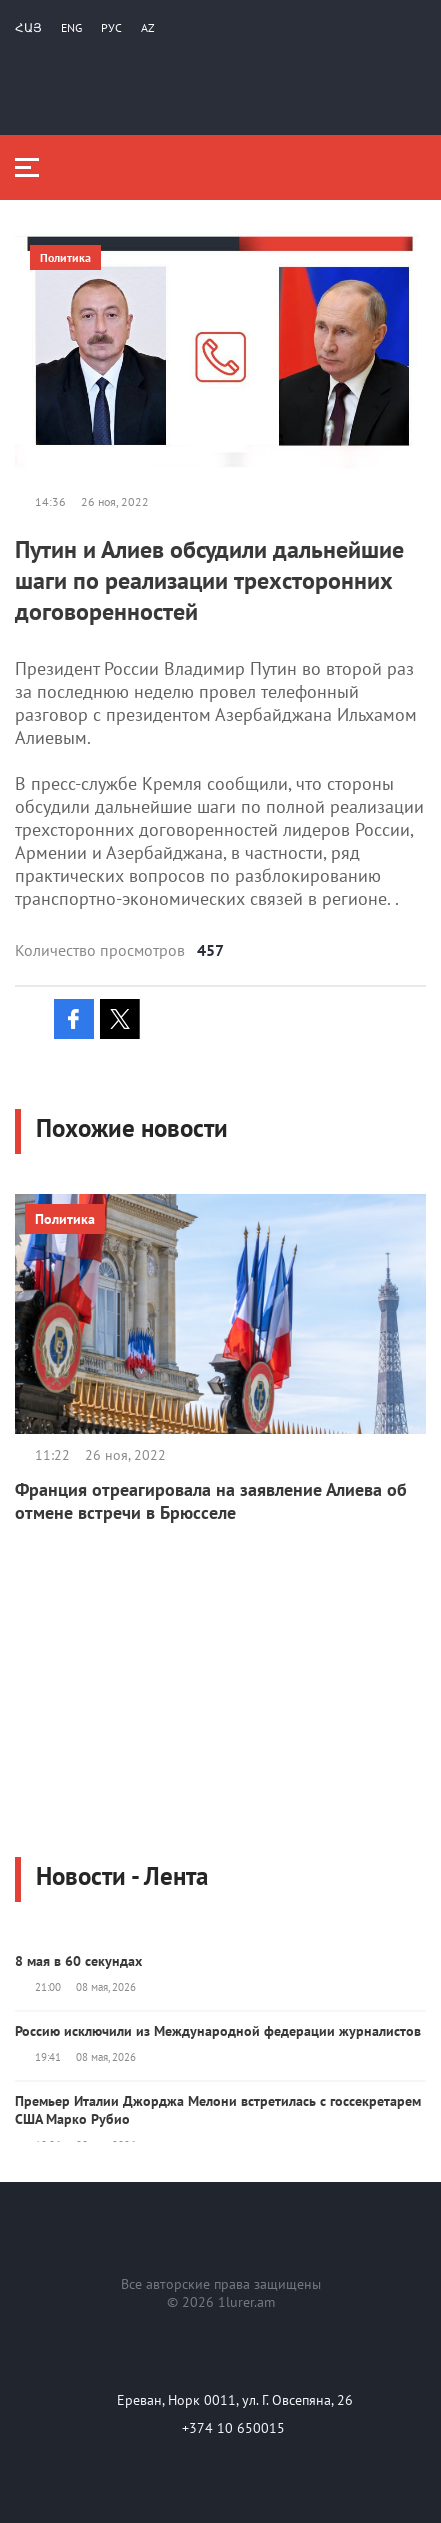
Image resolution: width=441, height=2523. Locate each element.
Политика (65, 257)
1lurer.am (246, 2302)
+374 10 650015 (233, 2428)
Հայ (28, 27)
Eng (71, 27)
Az (148, 27)
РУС (111, 27)
